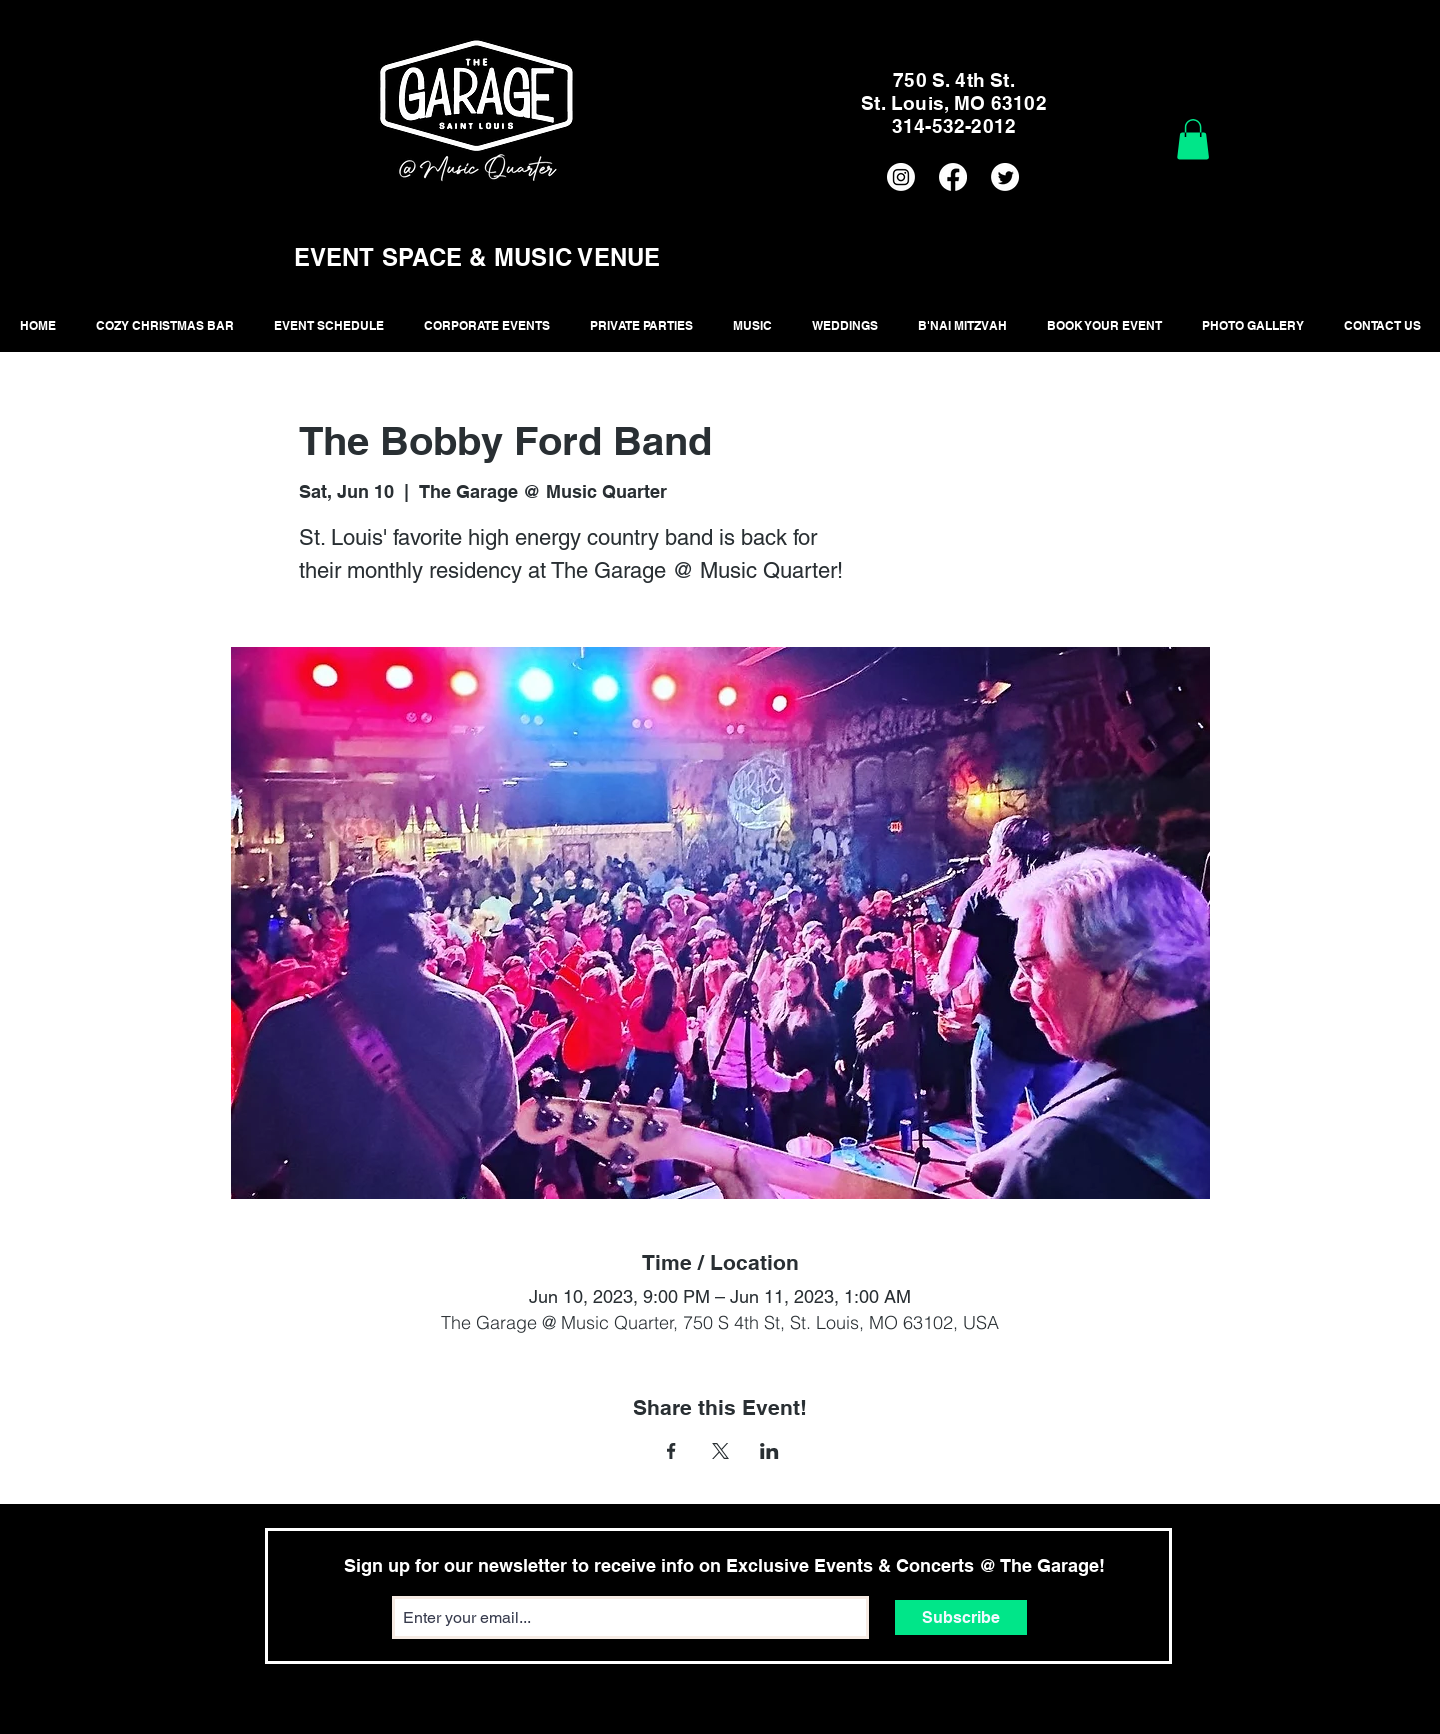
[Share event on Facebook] (671, 1451)
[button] (1193, 139)
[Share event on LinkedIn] (769, 1451)
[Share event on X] (720, 1451)
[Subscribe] (961, 1617)
